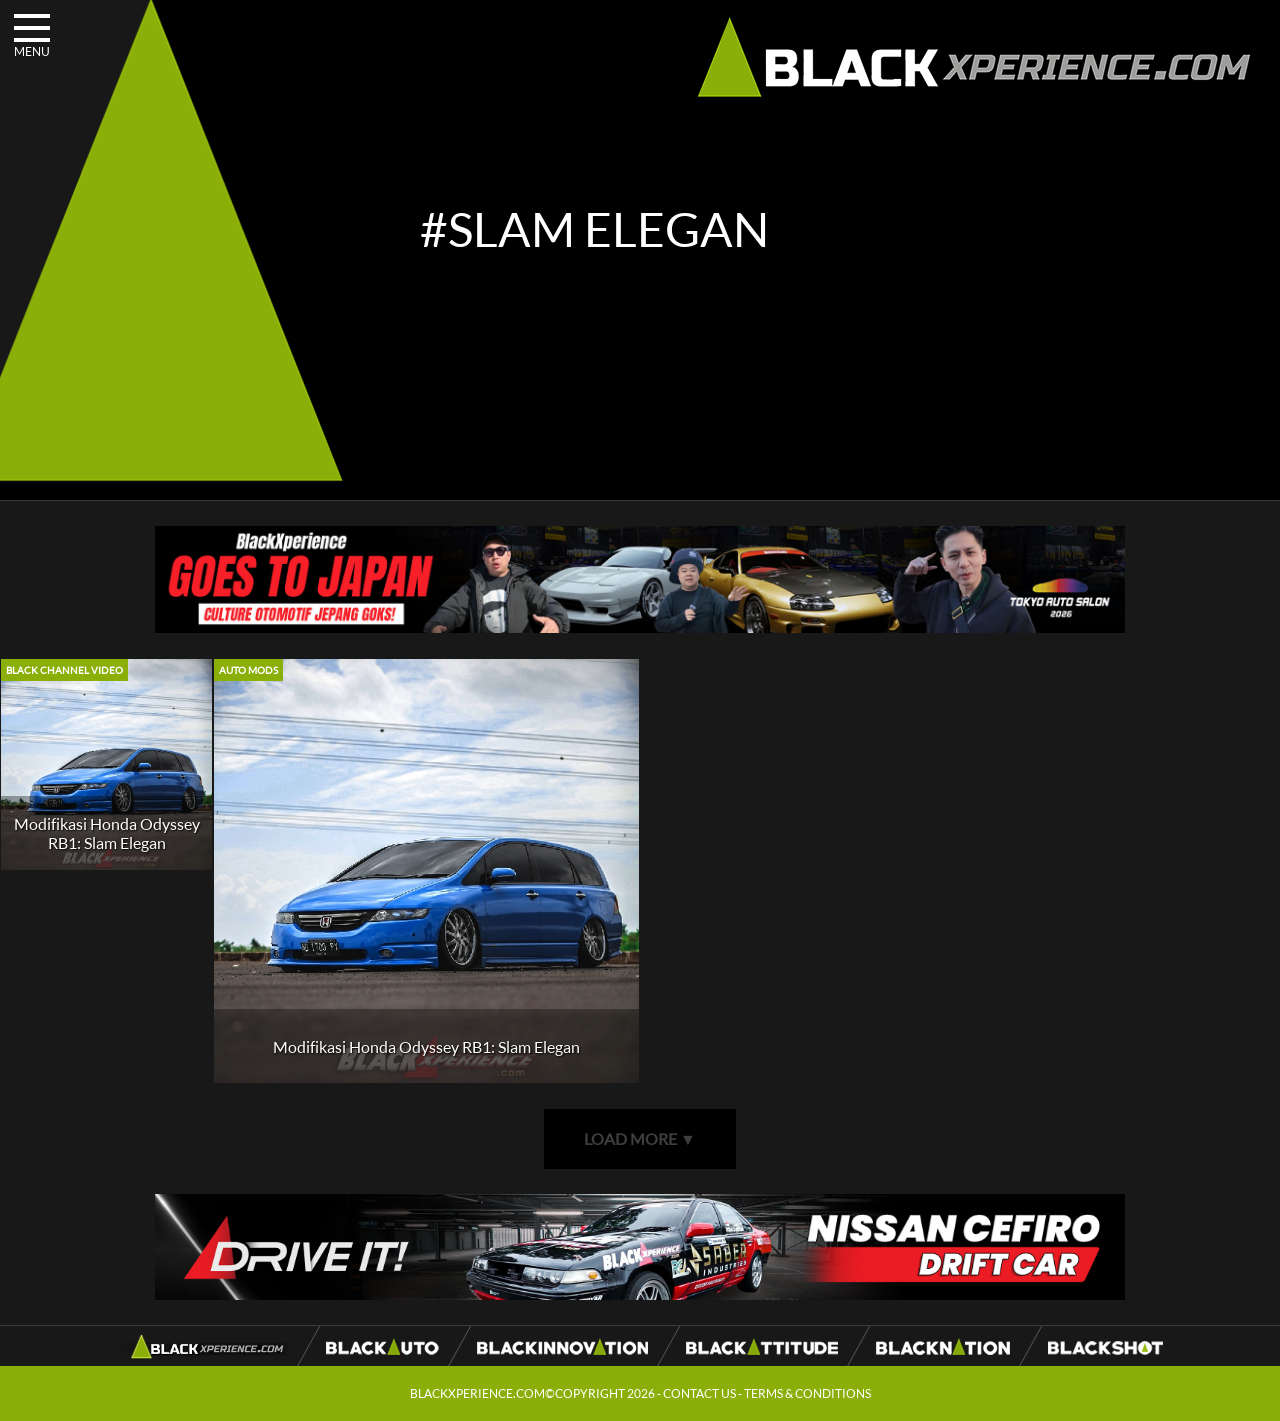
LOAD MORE (640, 1138)
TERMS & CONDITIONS (807, 1393)
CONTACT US (699, 1393)
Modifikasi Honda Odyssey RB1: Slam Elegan (107, 833)
